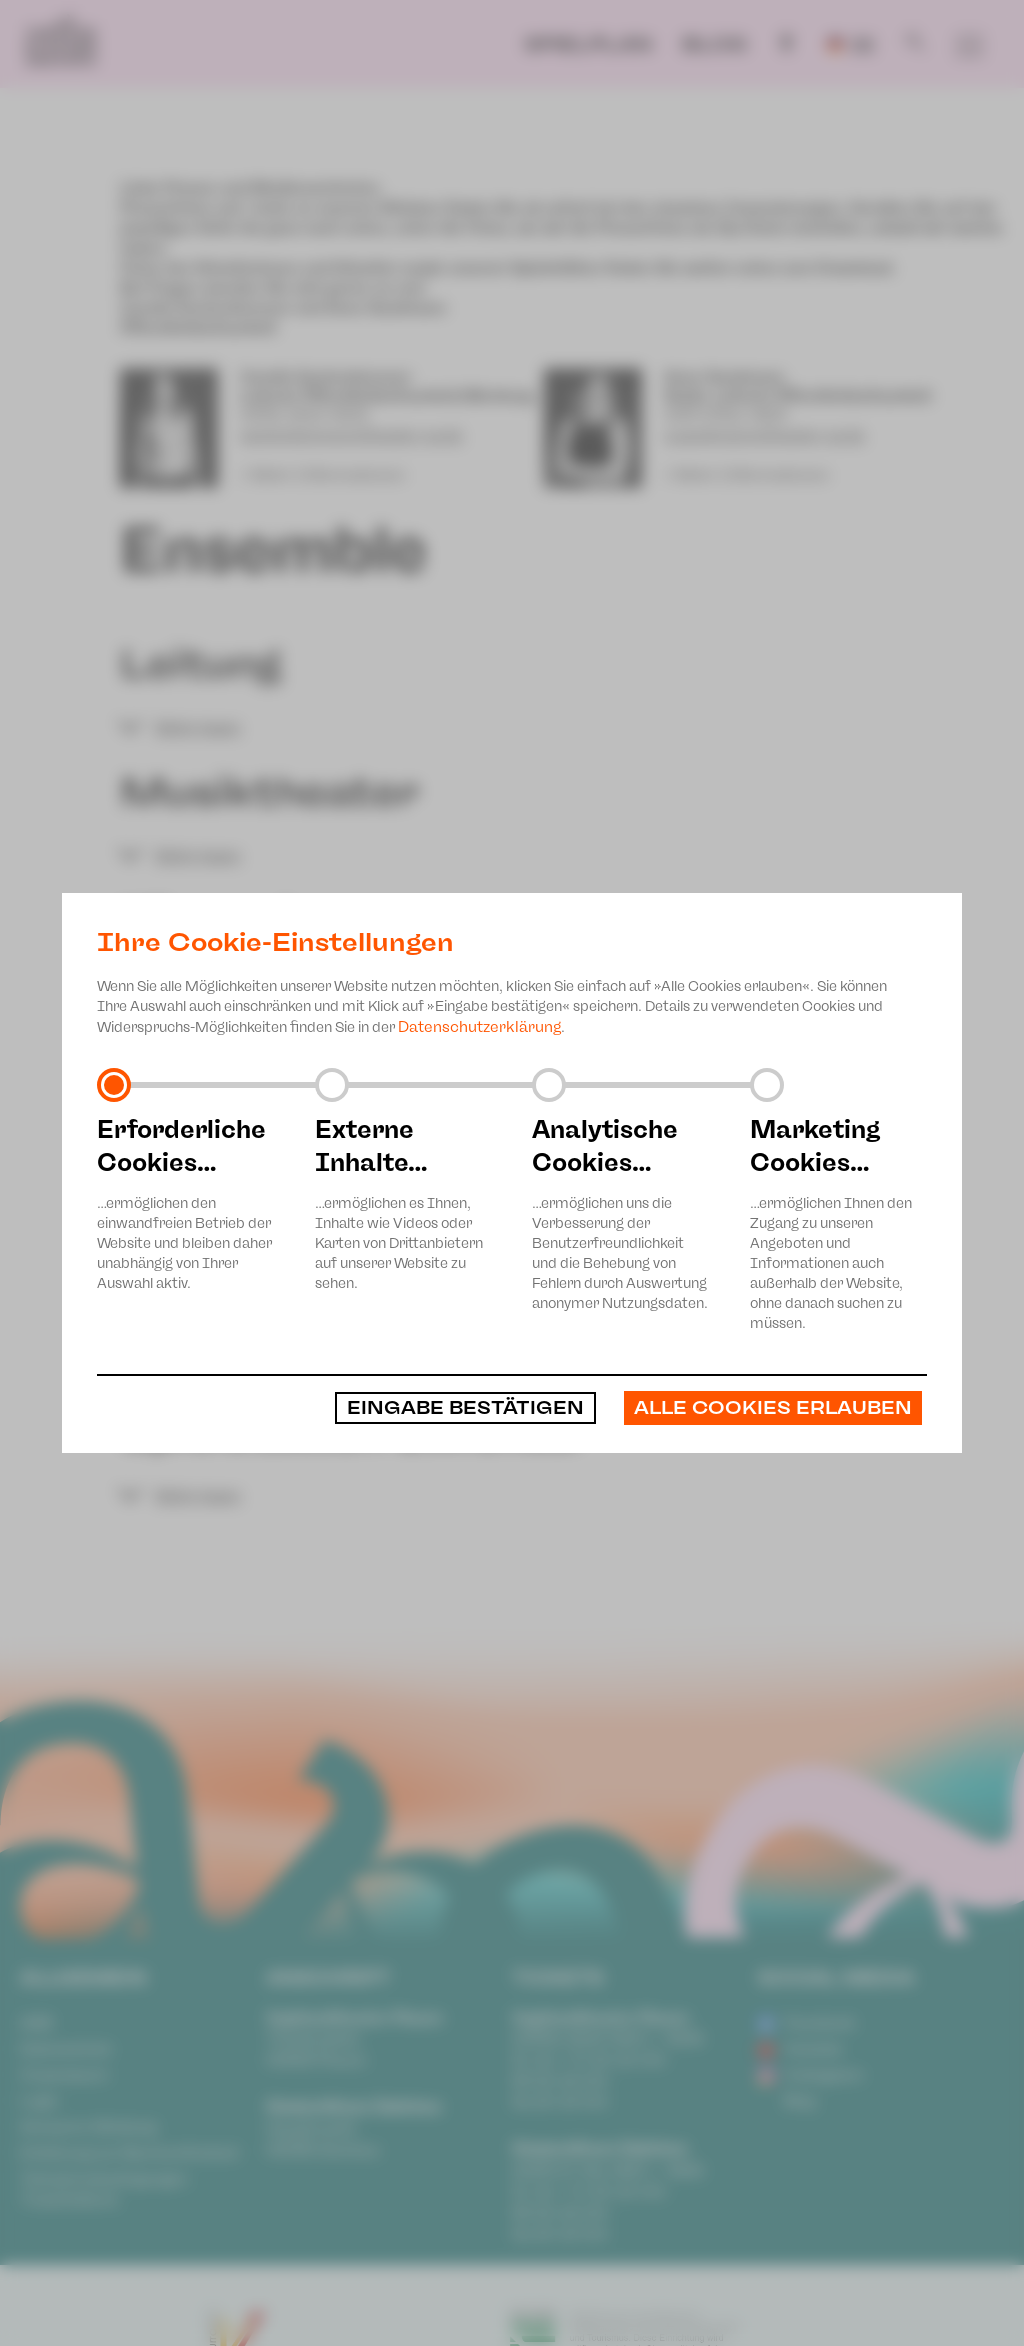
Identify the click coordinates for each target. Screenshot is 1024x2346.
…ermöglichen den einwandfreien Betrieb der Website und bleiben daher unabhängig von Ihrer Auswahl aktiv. (186, 1202)
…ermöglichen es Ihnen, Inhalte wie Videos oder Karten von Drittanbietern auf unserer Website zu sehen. (404, 1202)
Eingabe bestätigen (465, 1408)
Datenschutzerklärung (479, 1027)
